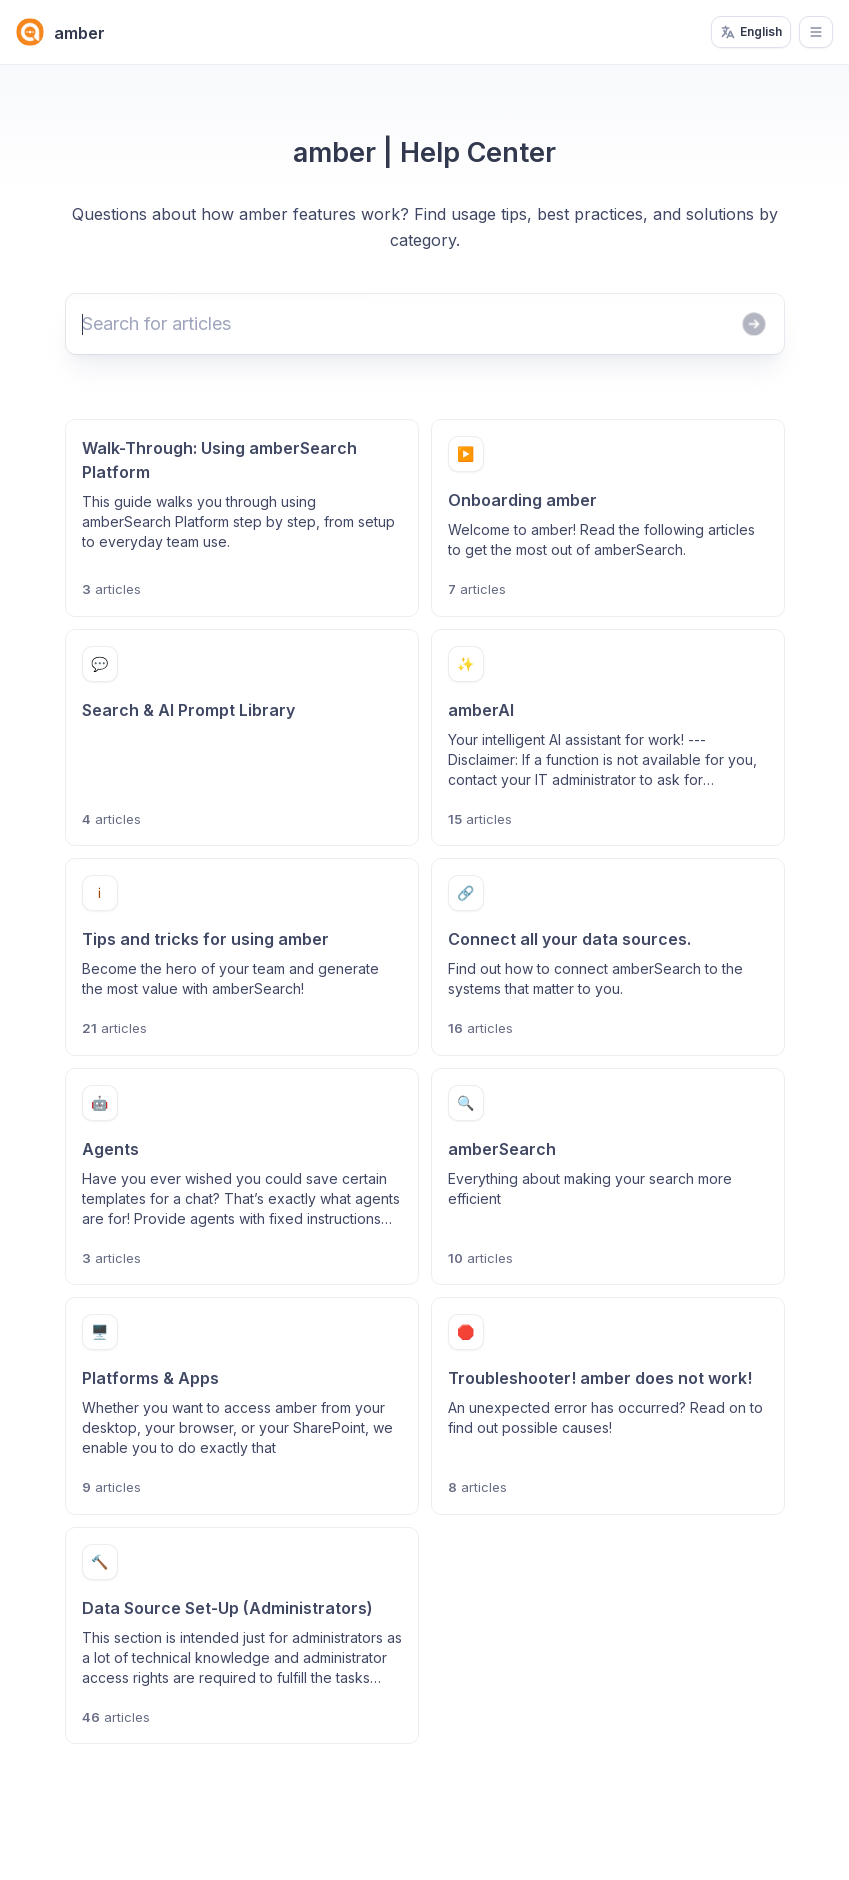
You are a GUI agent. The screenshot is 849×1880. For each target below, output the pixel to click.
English (751, 32)
